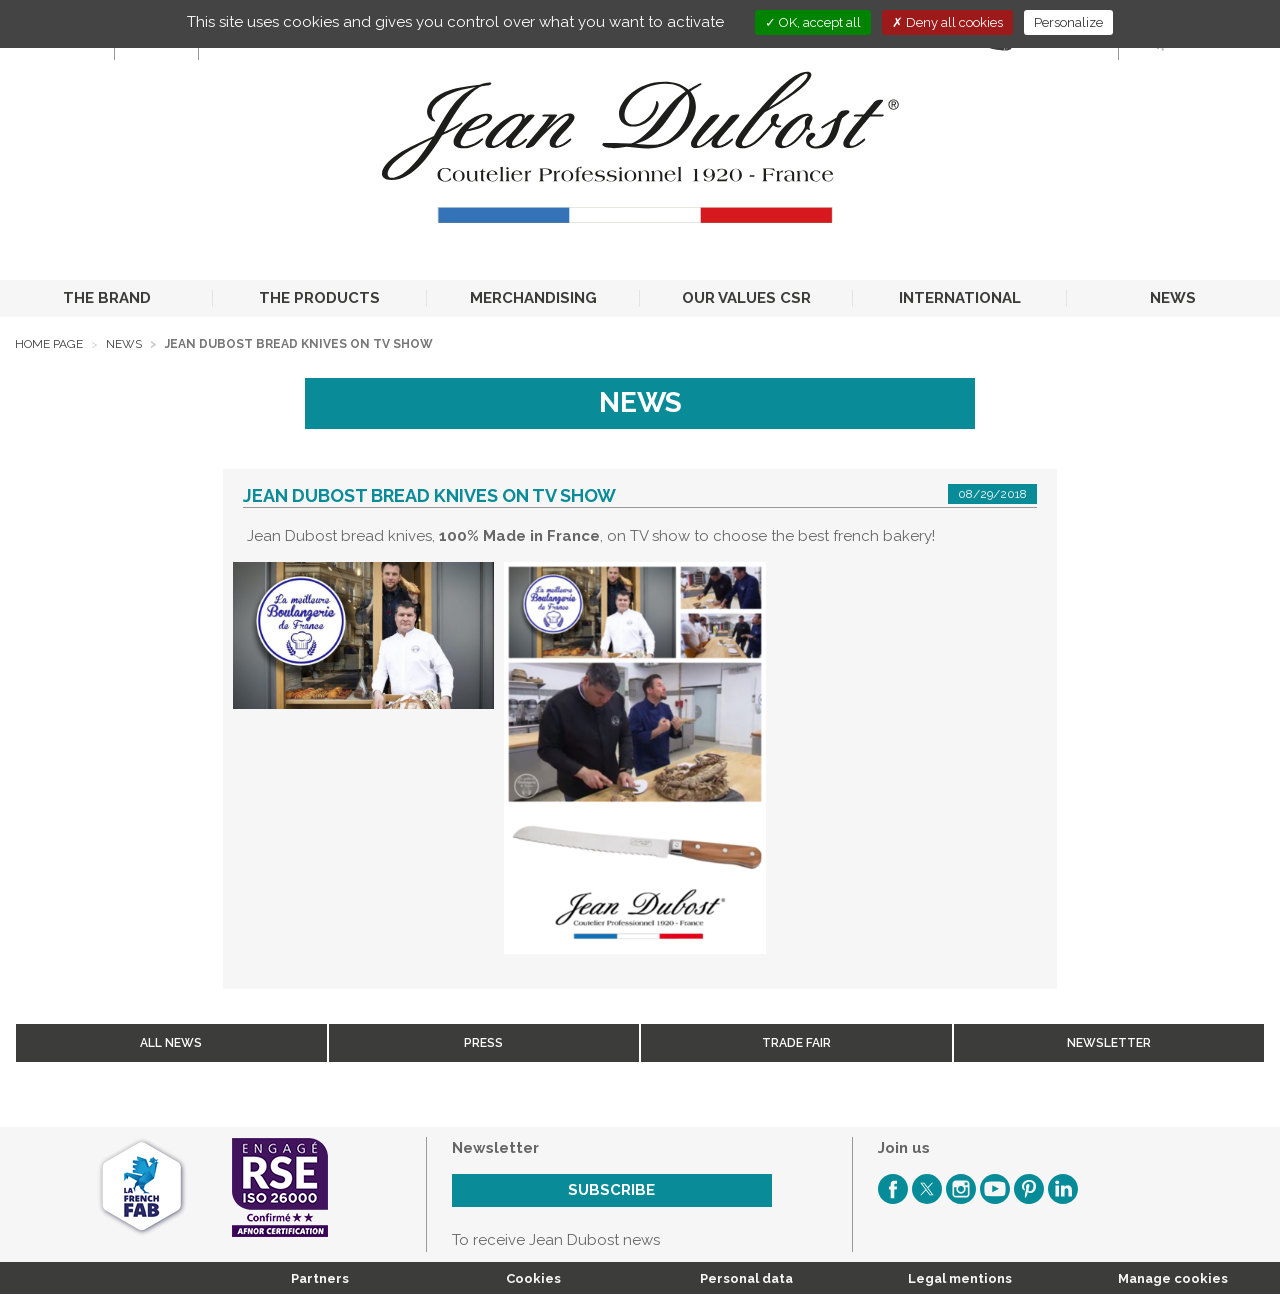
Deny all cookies (947, 22)
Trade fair (796, 1043)
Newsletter (1109, 1043)
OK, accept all (813, 22)
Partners (320, 1278)
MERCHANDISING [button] (533, 298)
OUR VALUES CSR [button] (746, 298)
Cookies (533, 1278)
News (124, 344)
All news (171, 1043)
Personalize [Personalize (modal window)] (1068, 22)
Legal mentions (960, 1278)
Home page (49, 344)
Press (483, 1043)
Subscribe (611, 1190)
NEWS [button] (1173, 298)
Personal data (746, 1278)
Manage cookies (1173, 1278)
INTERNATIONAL (960, 298)
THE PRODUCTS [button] (319, 298)
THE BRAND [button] (107, 298)
